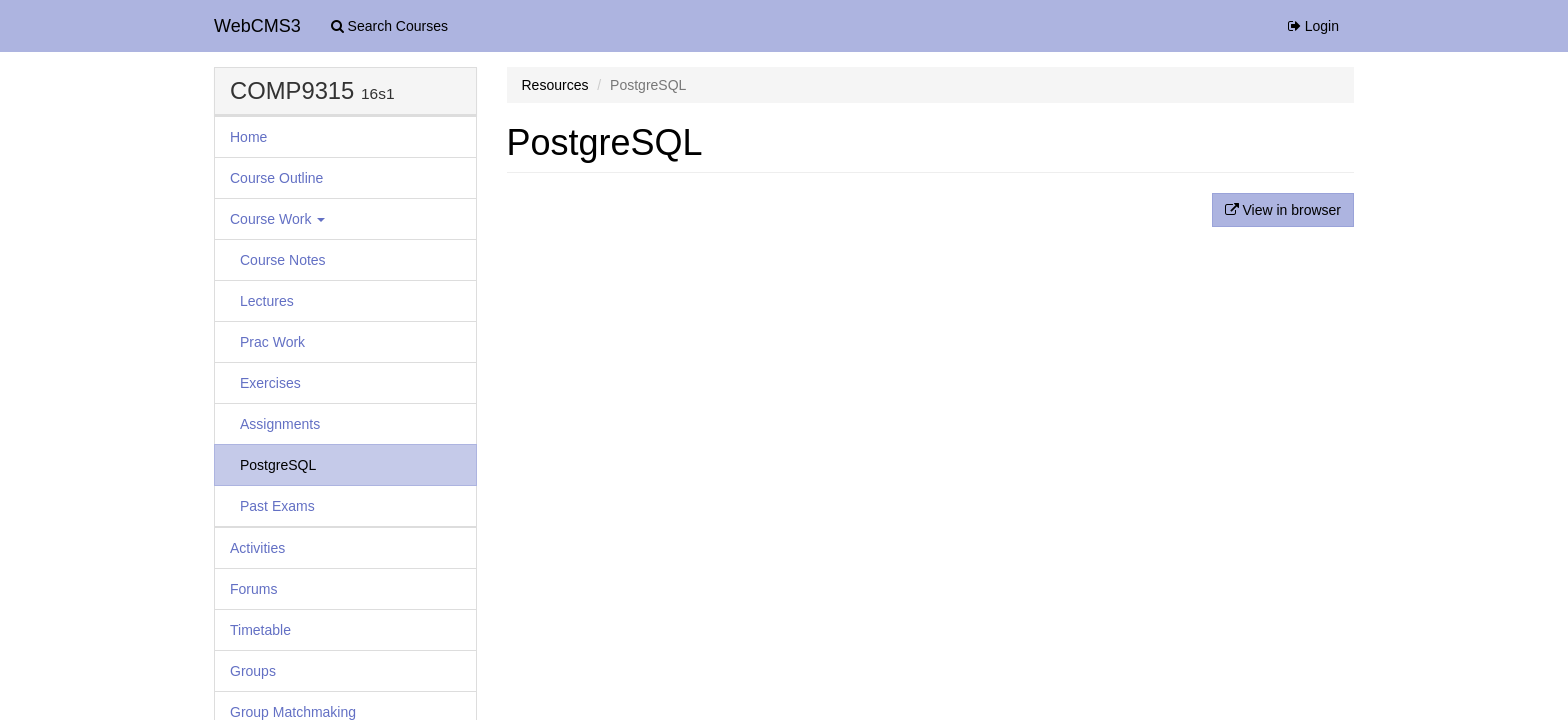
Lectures (267, 301)
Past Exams (277, 506)
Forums (253, 589)
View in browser (1283, 210)
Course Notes (283, 260)
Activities (257, 548)
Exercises (270, 383)
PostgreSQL (278, 465)
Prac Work (272, 342)
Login (1313, 26)
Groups (253, 671)
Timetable (260, 630)
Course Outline (276, 178)
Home (248, 137)
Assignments (280, 424)
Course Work (277, 219)
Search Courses (389, 26)
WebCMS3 (257, 26)
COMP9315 (292, 90)
